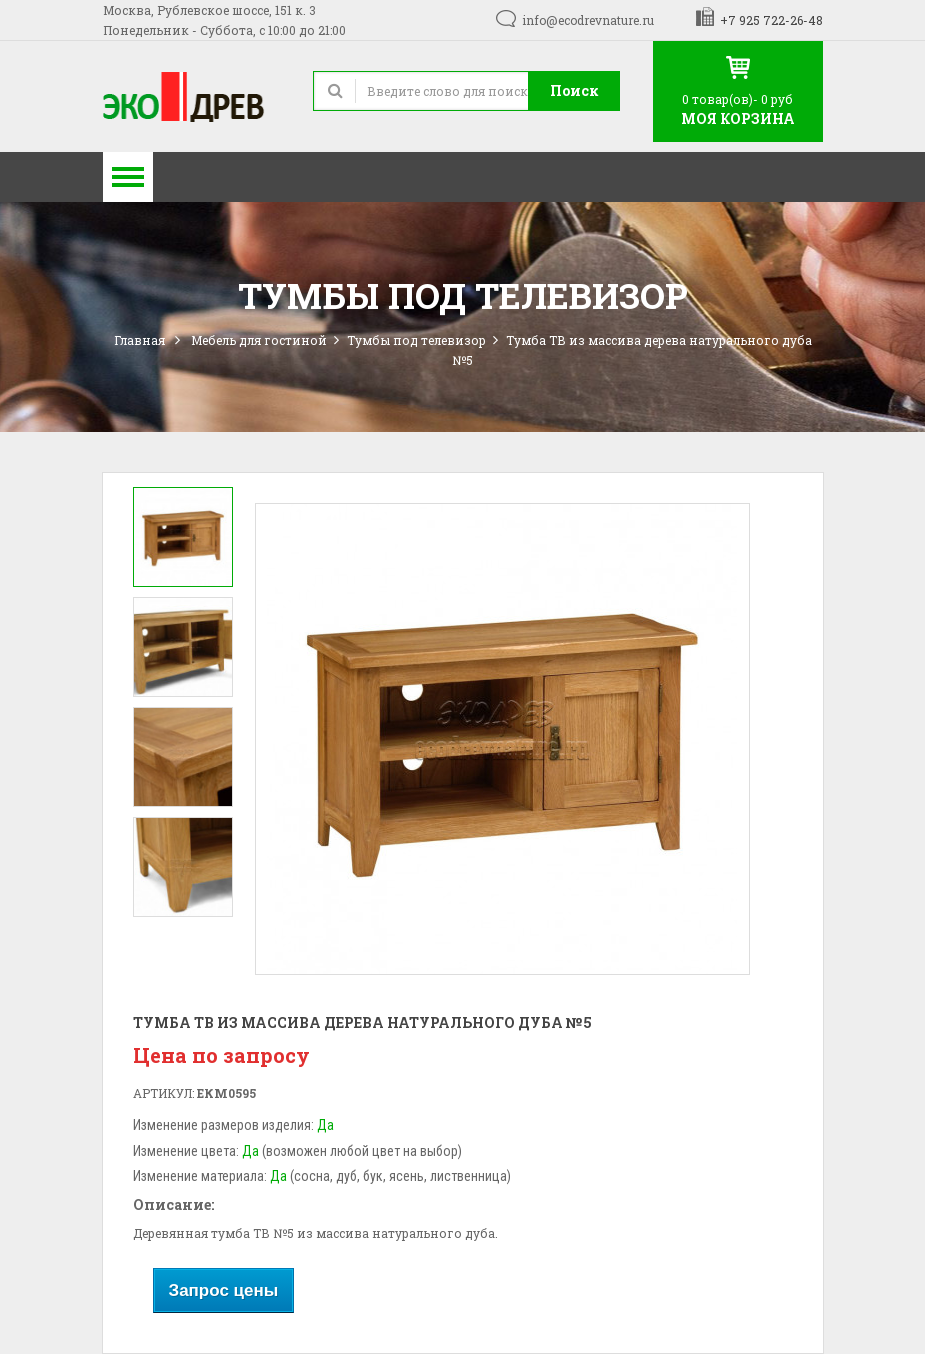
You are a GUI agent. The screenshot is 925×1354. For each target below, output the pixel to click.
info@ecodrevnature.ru (588, 20)
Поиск (574, 90)
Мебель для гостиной (259, 340)
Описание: (173, 1204)
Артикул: (163, 1093)
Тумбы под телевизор (416, 340)
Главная (139, 340)
